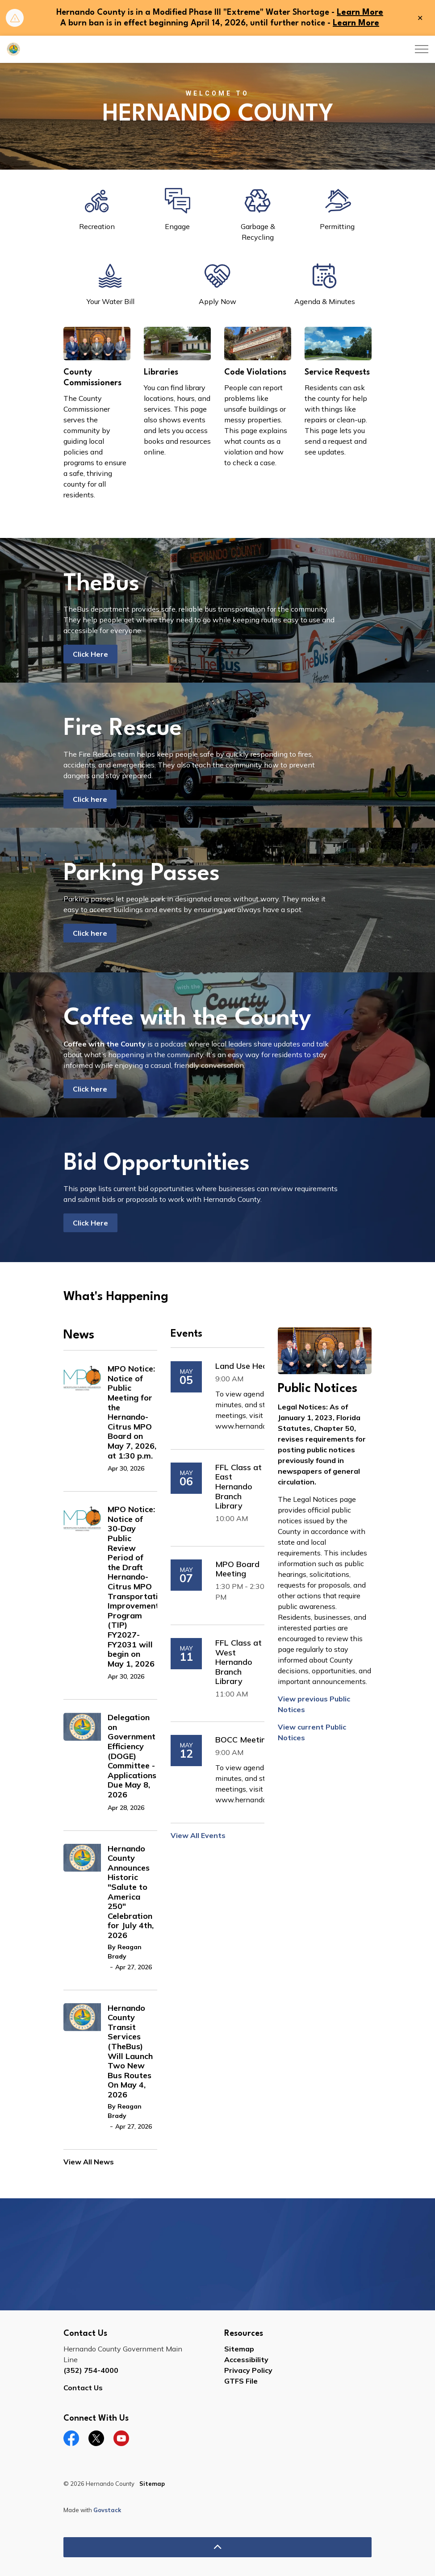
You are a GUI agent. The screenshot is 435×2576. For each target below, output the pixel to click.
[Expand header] (421, 49)
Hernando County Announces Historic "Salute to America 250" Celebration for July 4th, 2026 (131, 1892)
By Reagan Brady (125, 1951)
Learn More (360, 12)
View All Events (198, 1835)
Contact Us (83, 2387)
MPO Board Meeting (237, 1569)
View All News (88, 2161)
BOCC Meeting (243, 1740)
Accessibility (246, 2359)
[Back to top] (217, 2547)
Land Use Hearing (248, 1366)
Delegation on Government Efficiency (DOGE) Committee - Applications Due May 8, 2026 (132, 1756)
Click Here (90, 654)
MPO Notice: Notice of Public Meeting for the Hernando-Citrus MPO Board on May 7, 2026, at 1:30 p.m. (132, 1412)
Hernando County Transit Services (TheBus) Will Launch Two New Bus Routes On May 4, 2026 (130, 2051)
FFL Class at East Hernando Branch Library (238, 1487)
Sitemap (239, 2348)
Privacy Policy (248, 2370)
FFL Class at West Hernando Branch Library (238, 1662)
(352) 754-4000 (90, 2370)
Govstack (107, 2509)
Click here (90, 799)
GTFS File (241, 2380)
